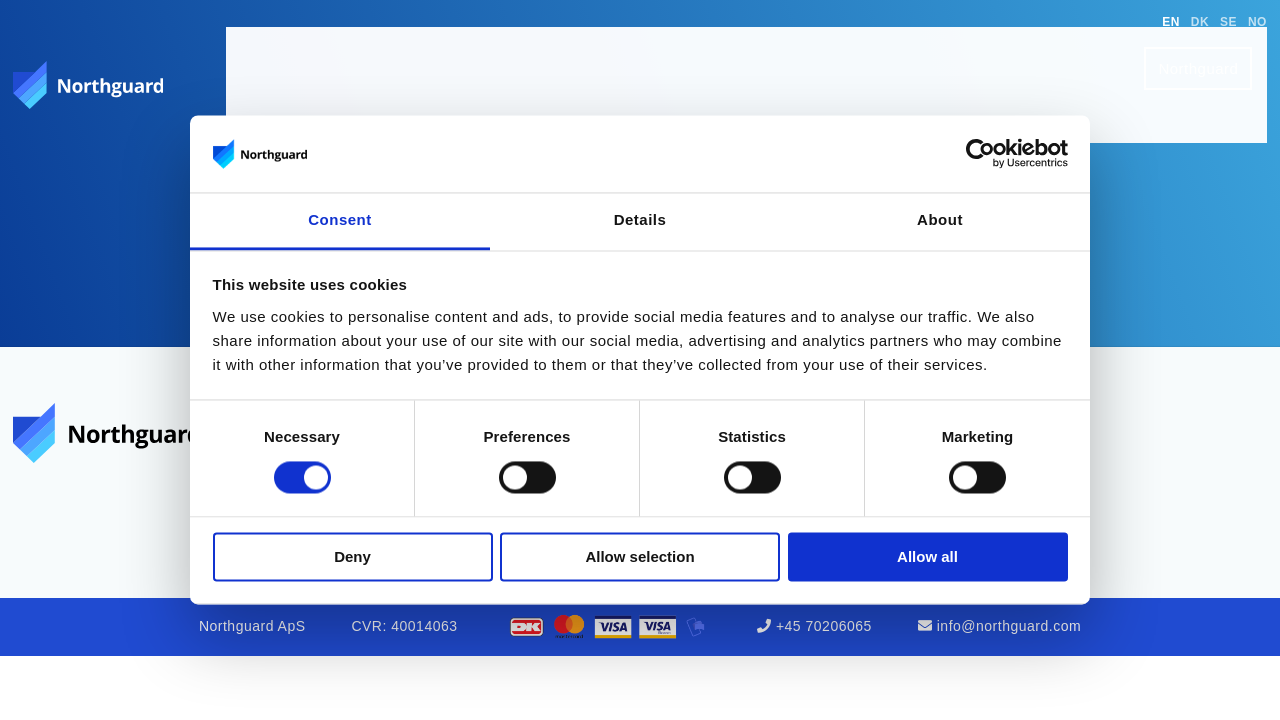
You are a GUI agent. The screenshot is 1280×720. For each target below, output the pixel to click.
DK (1200, 22)
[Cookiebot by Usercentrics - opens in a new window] (980, 154)
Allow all (927, 556)
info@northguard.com (1009, 626)
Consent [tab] (340, 219)
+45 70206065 (824, 626)
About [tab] (940, 219)
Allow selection (639, 556)
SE (1228, 22)
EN (1171, 22)
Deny (352, 556)
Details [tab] (640, 219)
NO (1257, 22)
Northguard (1213, 51)
